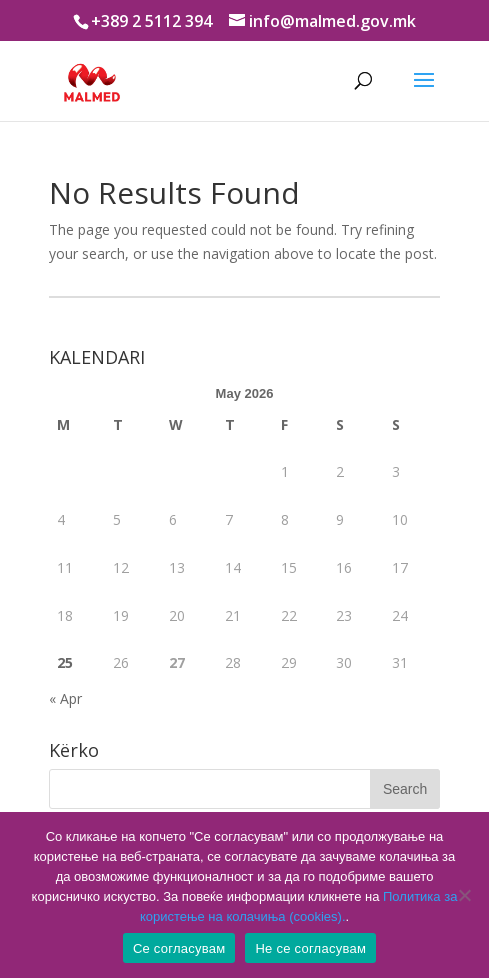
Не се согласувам (310, 948)
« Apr (65, 698)
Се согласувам (179, 948)
